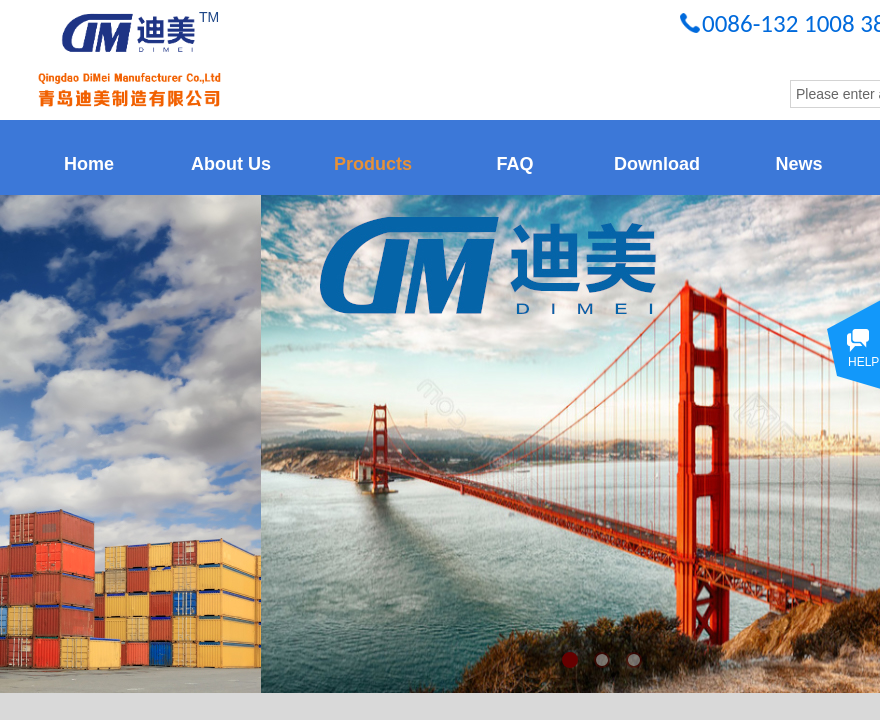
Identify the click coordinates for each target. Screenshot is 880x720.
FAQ (514, 164)
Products (373, 164)
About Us (231, 164)
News (798, 164)
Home (89, 164)
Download (657, 164)
